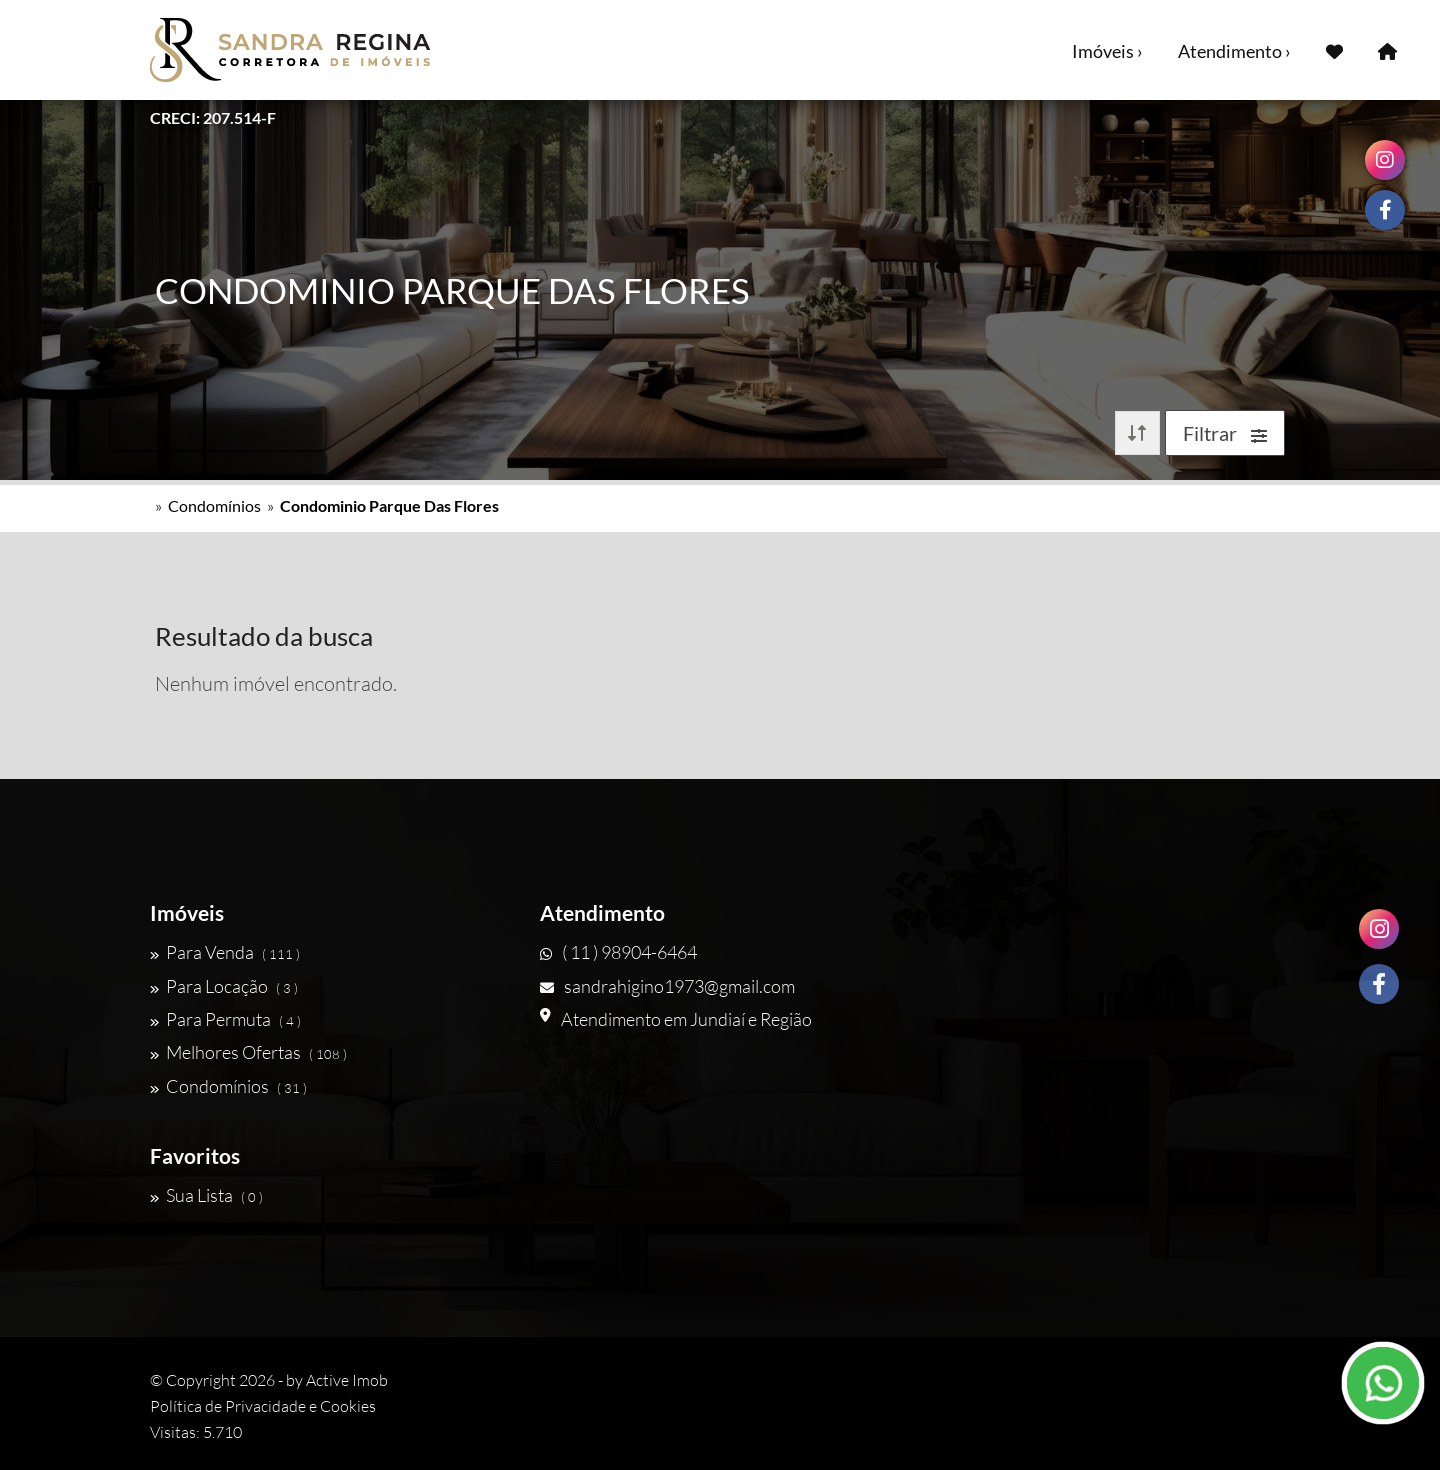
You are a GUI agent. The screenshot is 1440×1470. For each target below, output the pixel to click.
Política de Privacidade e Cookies (263, 1406)
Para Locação (224, 986)
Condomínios (214, 505)
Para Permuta (225, 1019)
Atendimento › (1234, 51)
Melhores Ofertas (248, 1052)
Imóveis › (1107, 51)
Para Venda (225, 952)
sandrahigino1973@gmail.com (667, 986)
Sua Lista (206, 1195)
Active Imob (347, 1380)
